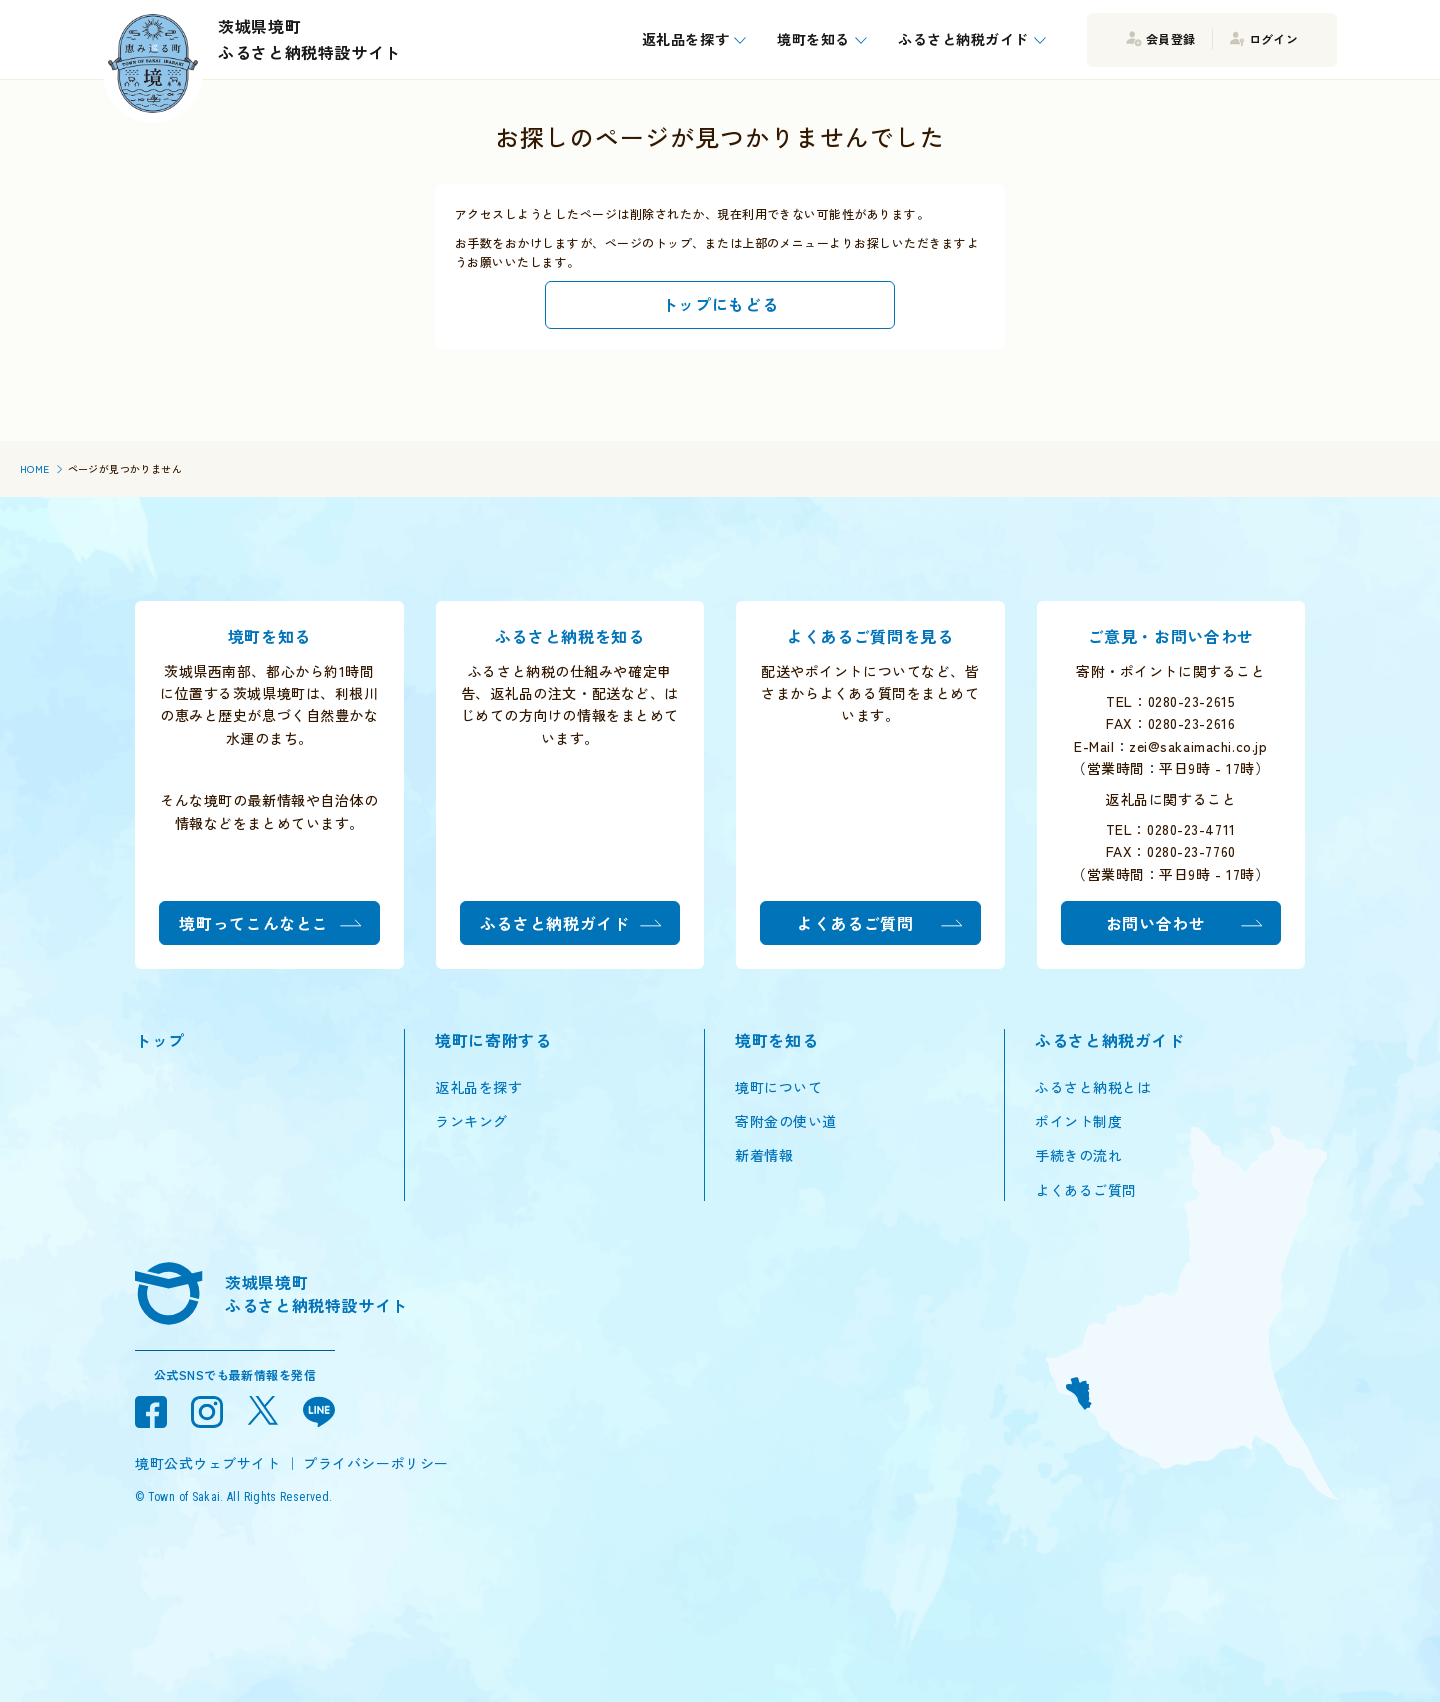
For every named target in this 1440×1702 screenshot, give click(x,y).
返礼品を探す (478, 1087)
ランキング (471, 1121)
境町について (778, 1087)
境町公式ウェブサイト (208, 1463)
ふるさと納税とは (1093, 1087)
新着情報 (764, 1155)
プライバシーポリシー (376, 1463)
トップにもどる (720, 304)
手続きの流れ (1078, 1155)
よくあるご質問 (1086, 1190)
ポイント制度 (1078, 1121)
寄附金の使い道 (786, 1121)
